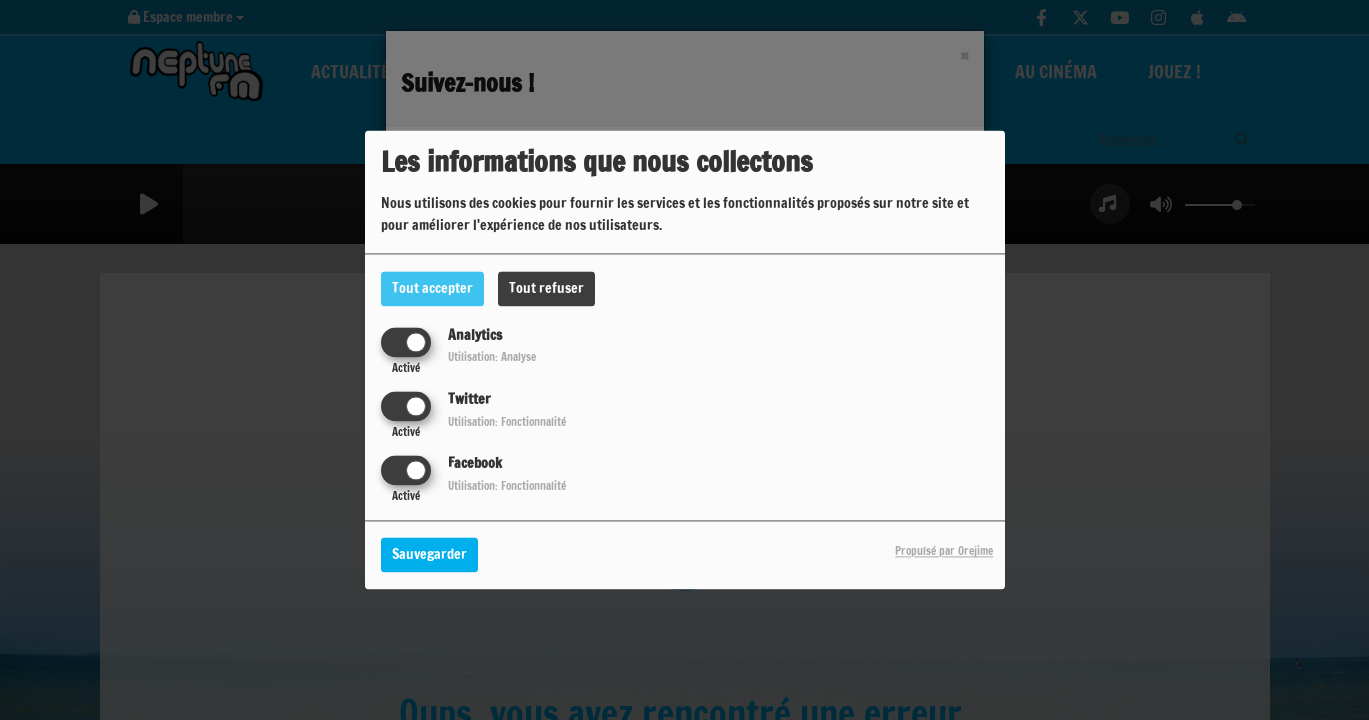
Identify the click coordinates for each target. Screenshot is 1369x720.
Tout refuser (546, 288)
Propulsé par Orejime (944, 552)
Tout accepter (432, 288)
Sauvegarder (429, 555)
